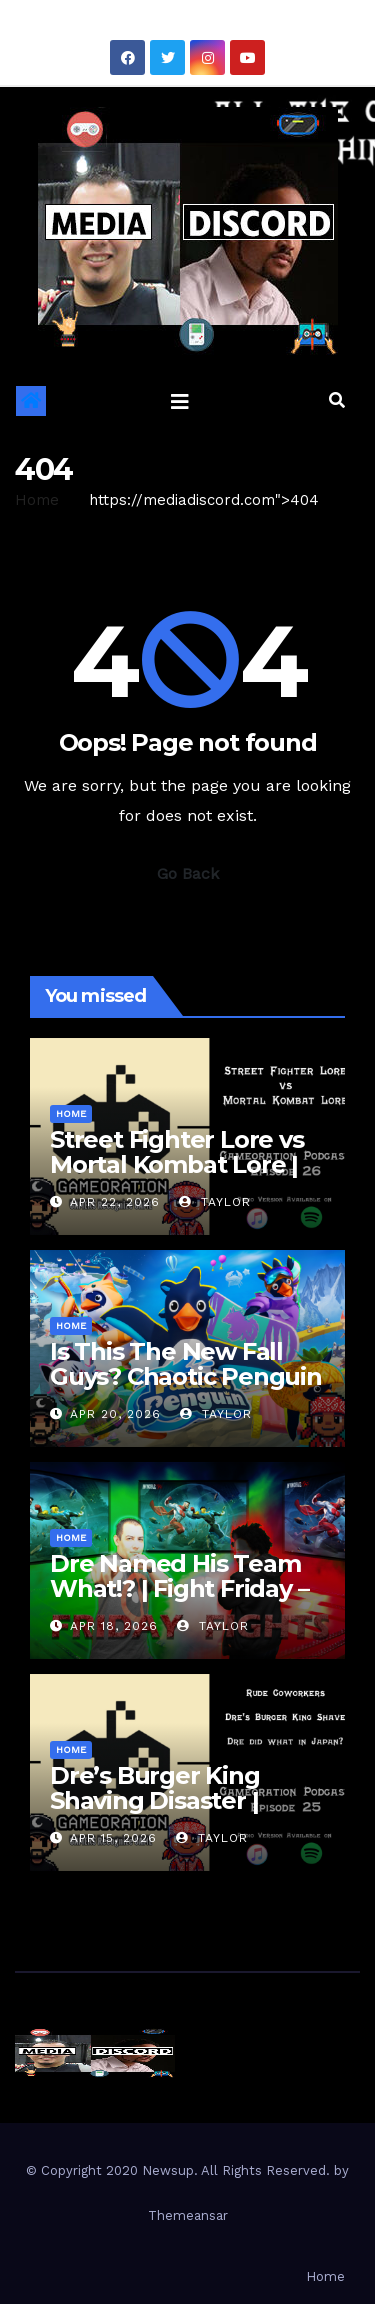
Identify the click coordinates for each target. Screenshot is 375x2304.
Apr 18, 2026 (114, 1626)
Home (37, 500)
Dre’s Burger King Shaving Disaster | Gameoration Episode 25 (176, 1813)
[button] (337, 400)
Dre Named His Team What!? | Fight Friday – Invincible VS (179, 1588)
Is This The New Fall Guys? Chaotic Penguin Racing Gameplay (186, 1376)
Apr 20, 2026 (115, 1414)
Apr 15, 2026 (113, 1838)
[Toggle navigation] (180, 401)
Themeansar (188, 2215)
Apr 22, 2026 (115, 1202)
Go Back (188, 873)
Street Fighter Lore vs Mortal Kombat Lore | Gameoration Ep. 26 (177, 1164)
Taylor (215, 1202)
